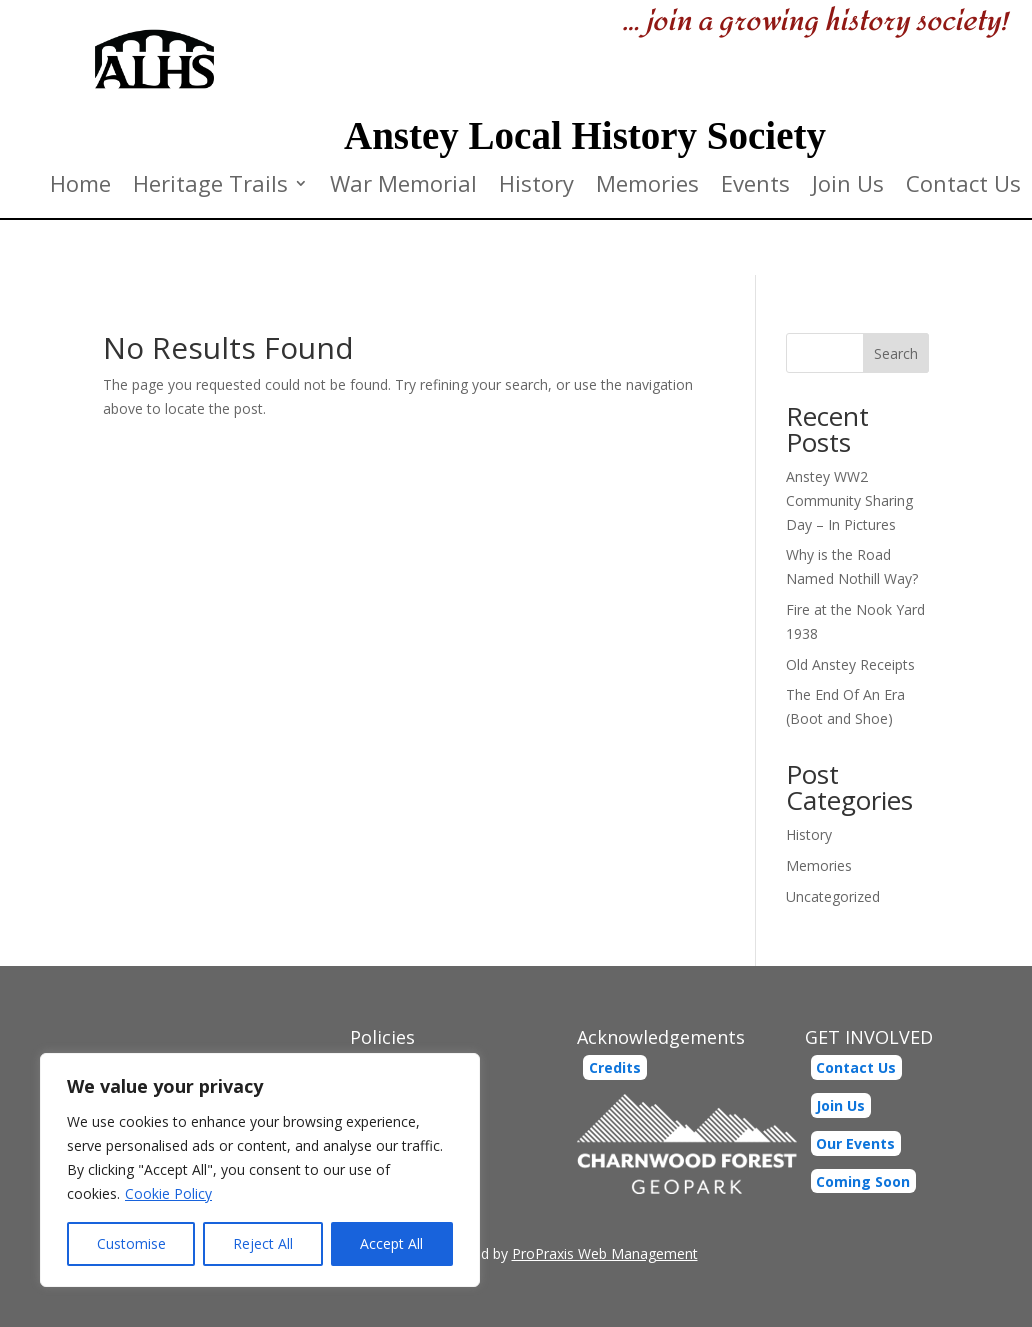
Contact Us (963, 187)
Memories (647, 187)
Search (896, 353)
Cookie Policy (168, 1193)
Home (80, 187)
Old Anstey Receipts (850, 664)
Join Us (848, 187)
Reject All (263, 1243)
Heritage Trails (210, 187)
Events (755, 187)
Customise (131, 1243)
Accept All (391, 1243)
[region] (260, 1170)
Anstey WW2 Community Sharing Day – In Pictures (849, 500)
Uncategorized (833, 896)
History (536, 187)
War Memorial (403, 187)
